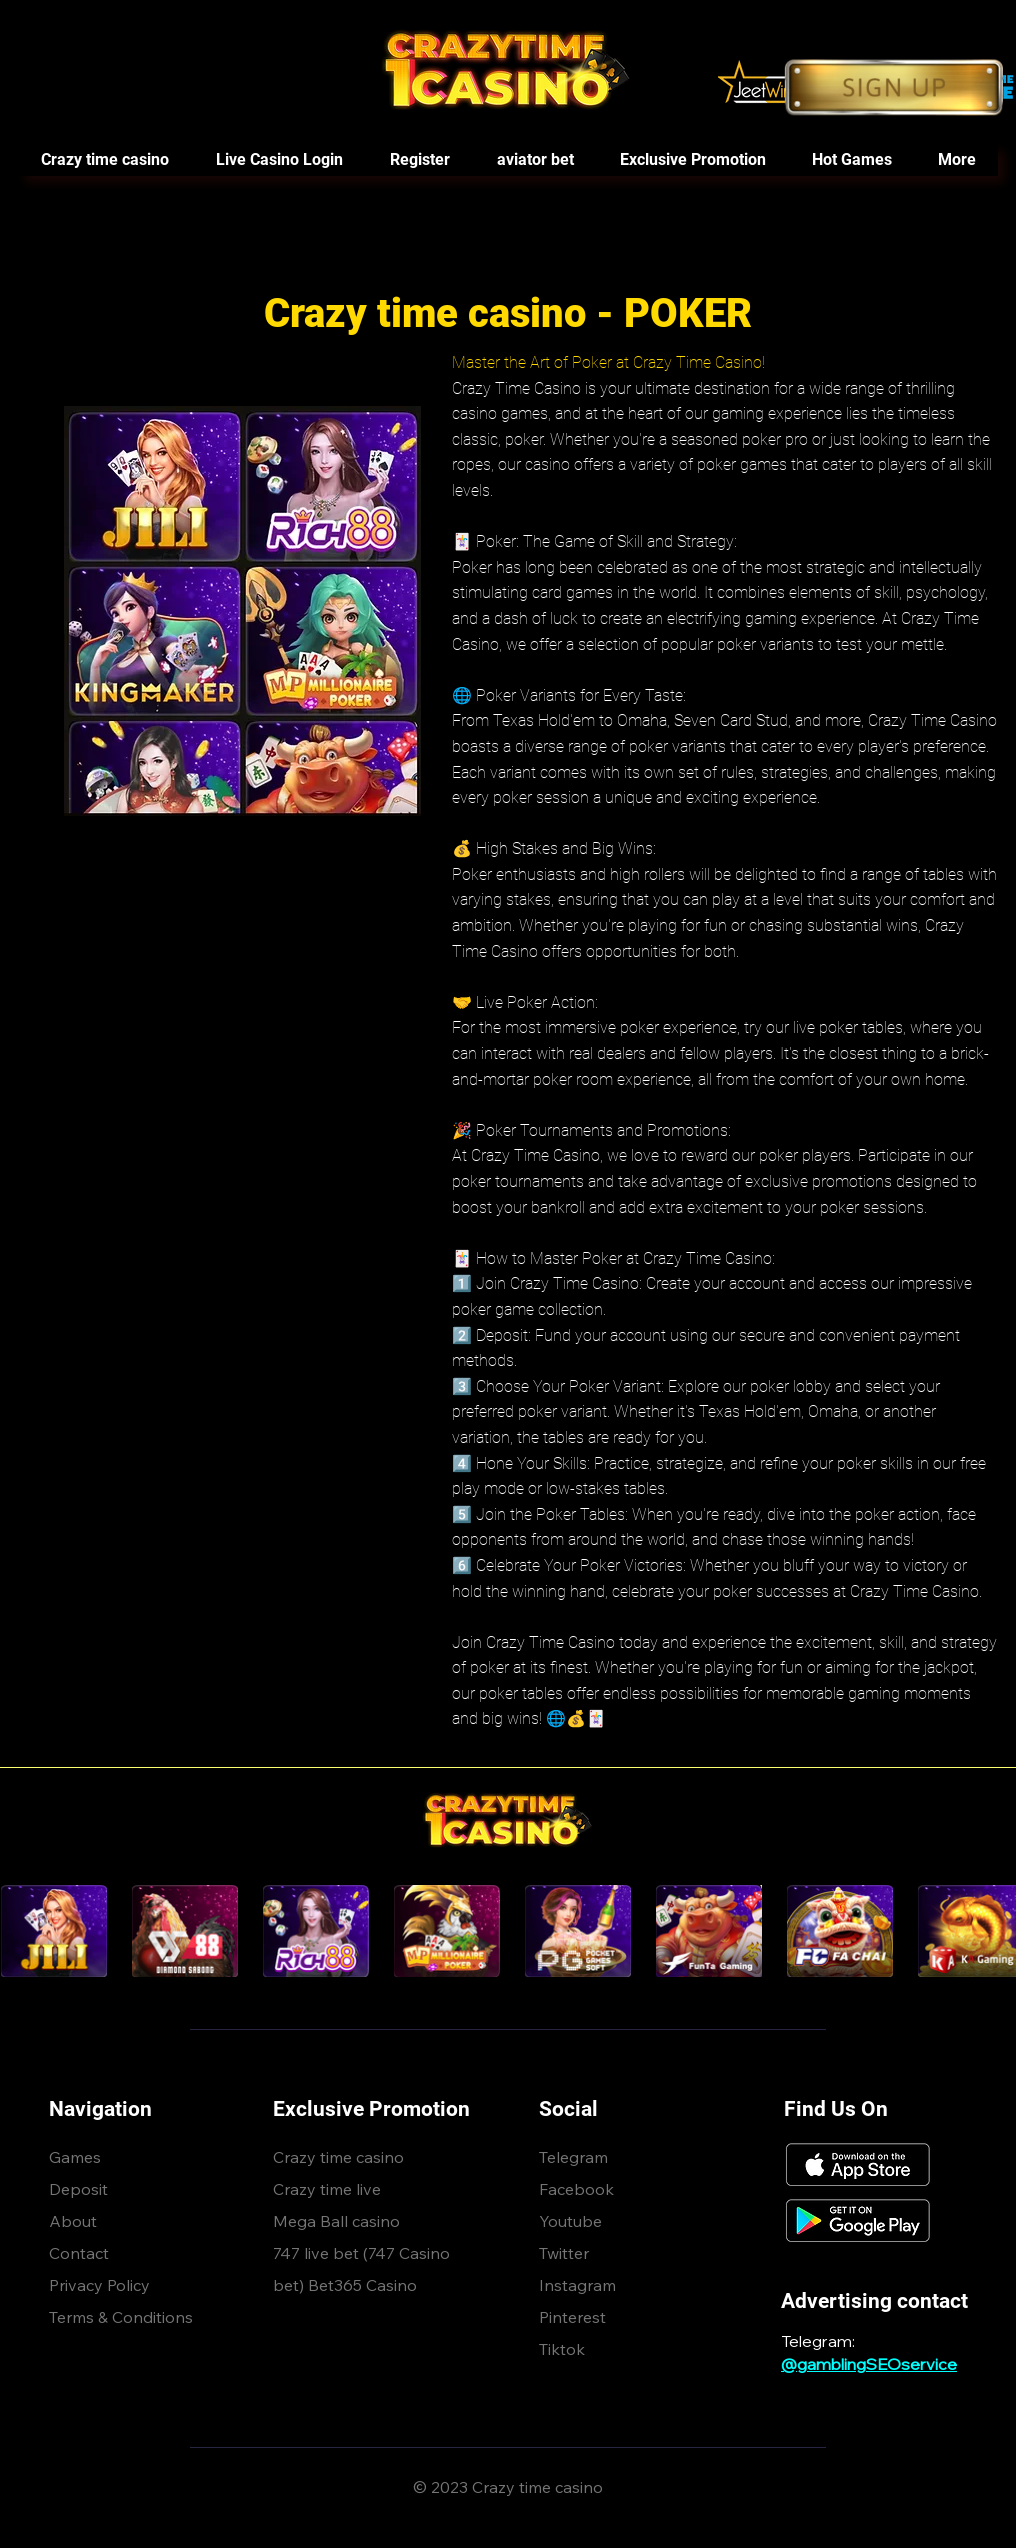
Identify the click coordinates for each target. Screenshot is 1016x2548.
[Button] (894, 87)
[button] (851, 160)
